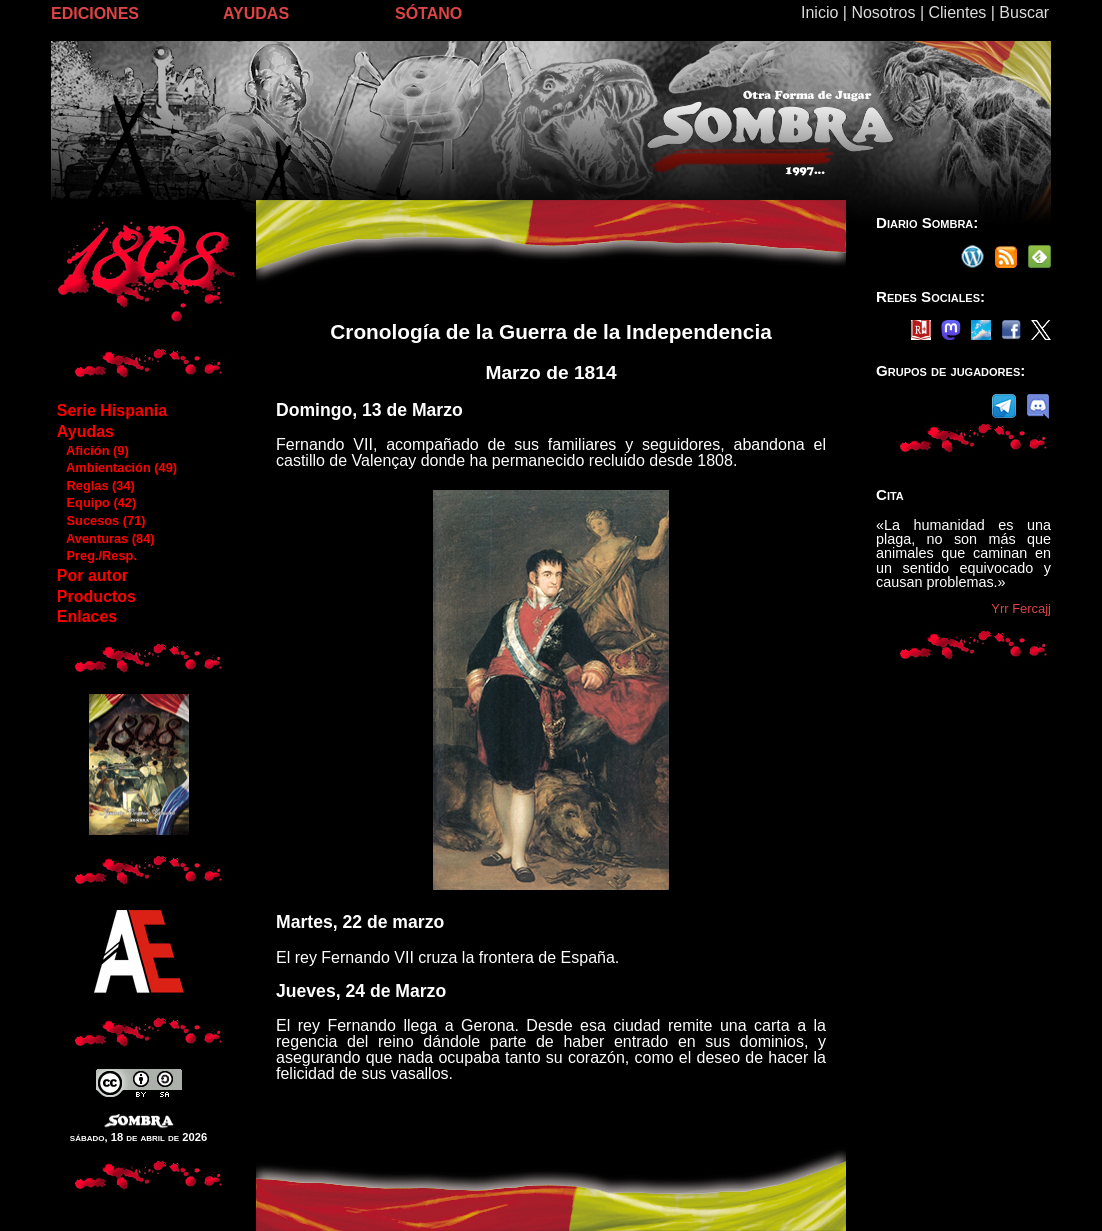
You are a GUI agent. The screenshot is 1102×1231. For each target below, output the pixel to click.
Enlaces (87, 616)
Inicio (819, 12)
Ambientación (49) (116, 467)
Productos (96, 596)
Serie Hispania (112, 410)
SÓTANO (428, 13)
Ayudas (85, 431)
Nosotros (883, 12)
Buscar (1024, 12)
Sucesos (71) (101, 520)
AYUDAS (256, 13)
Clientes (957, 12)
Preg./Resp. (96, 555)
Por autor (92, 575)
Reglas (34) (95, 485)
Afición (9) (92, 450)
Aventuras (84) (105, 538)
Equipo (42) (96, 502)
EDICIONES (95, 13)
